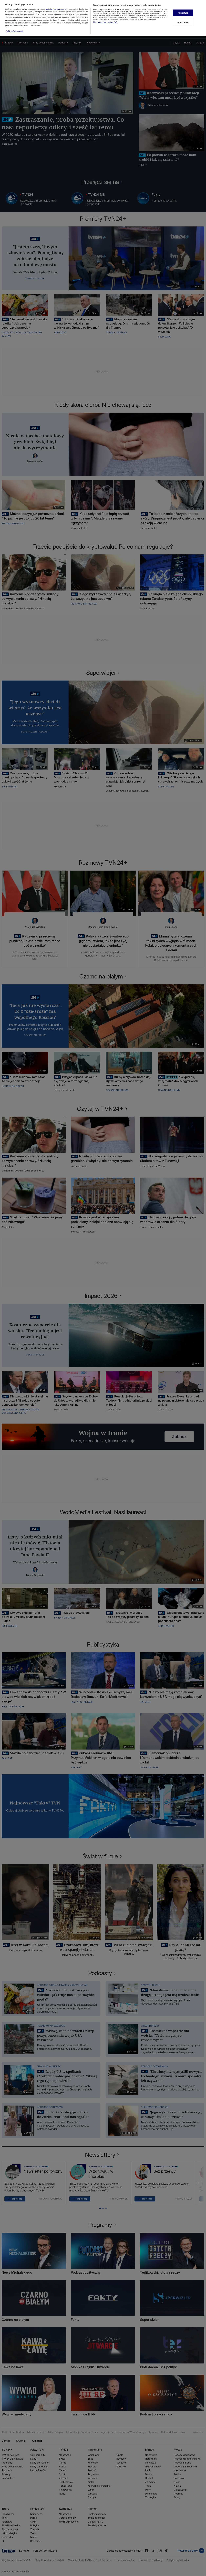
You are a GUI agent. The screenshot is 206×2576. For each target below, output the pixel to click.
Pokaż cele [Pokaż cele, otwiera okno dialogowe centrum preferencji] (183, 22)
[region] (103, 18)
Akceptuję (183, 13)
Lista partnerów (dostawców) (105, 22)
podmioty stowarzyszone (56, 9)
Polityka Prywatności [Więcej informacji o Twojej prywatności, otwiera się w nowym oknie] (14, 31)
